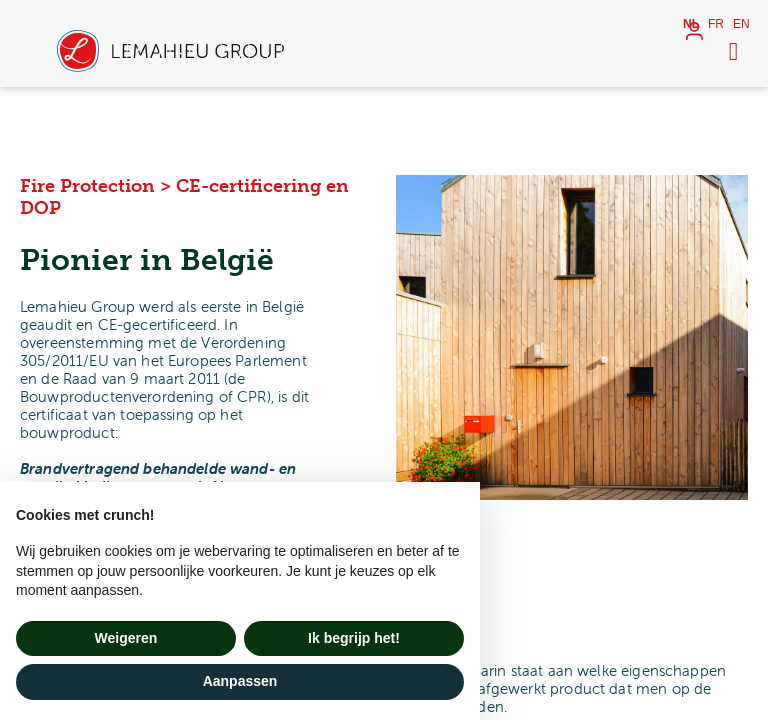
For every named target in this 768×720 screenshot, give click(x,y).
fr (716, 24)
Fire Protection (87, 186)
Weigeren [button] (126, 638)
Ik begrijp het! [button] (354, 638)
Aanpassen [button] (240, 681)
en (741, 24)
